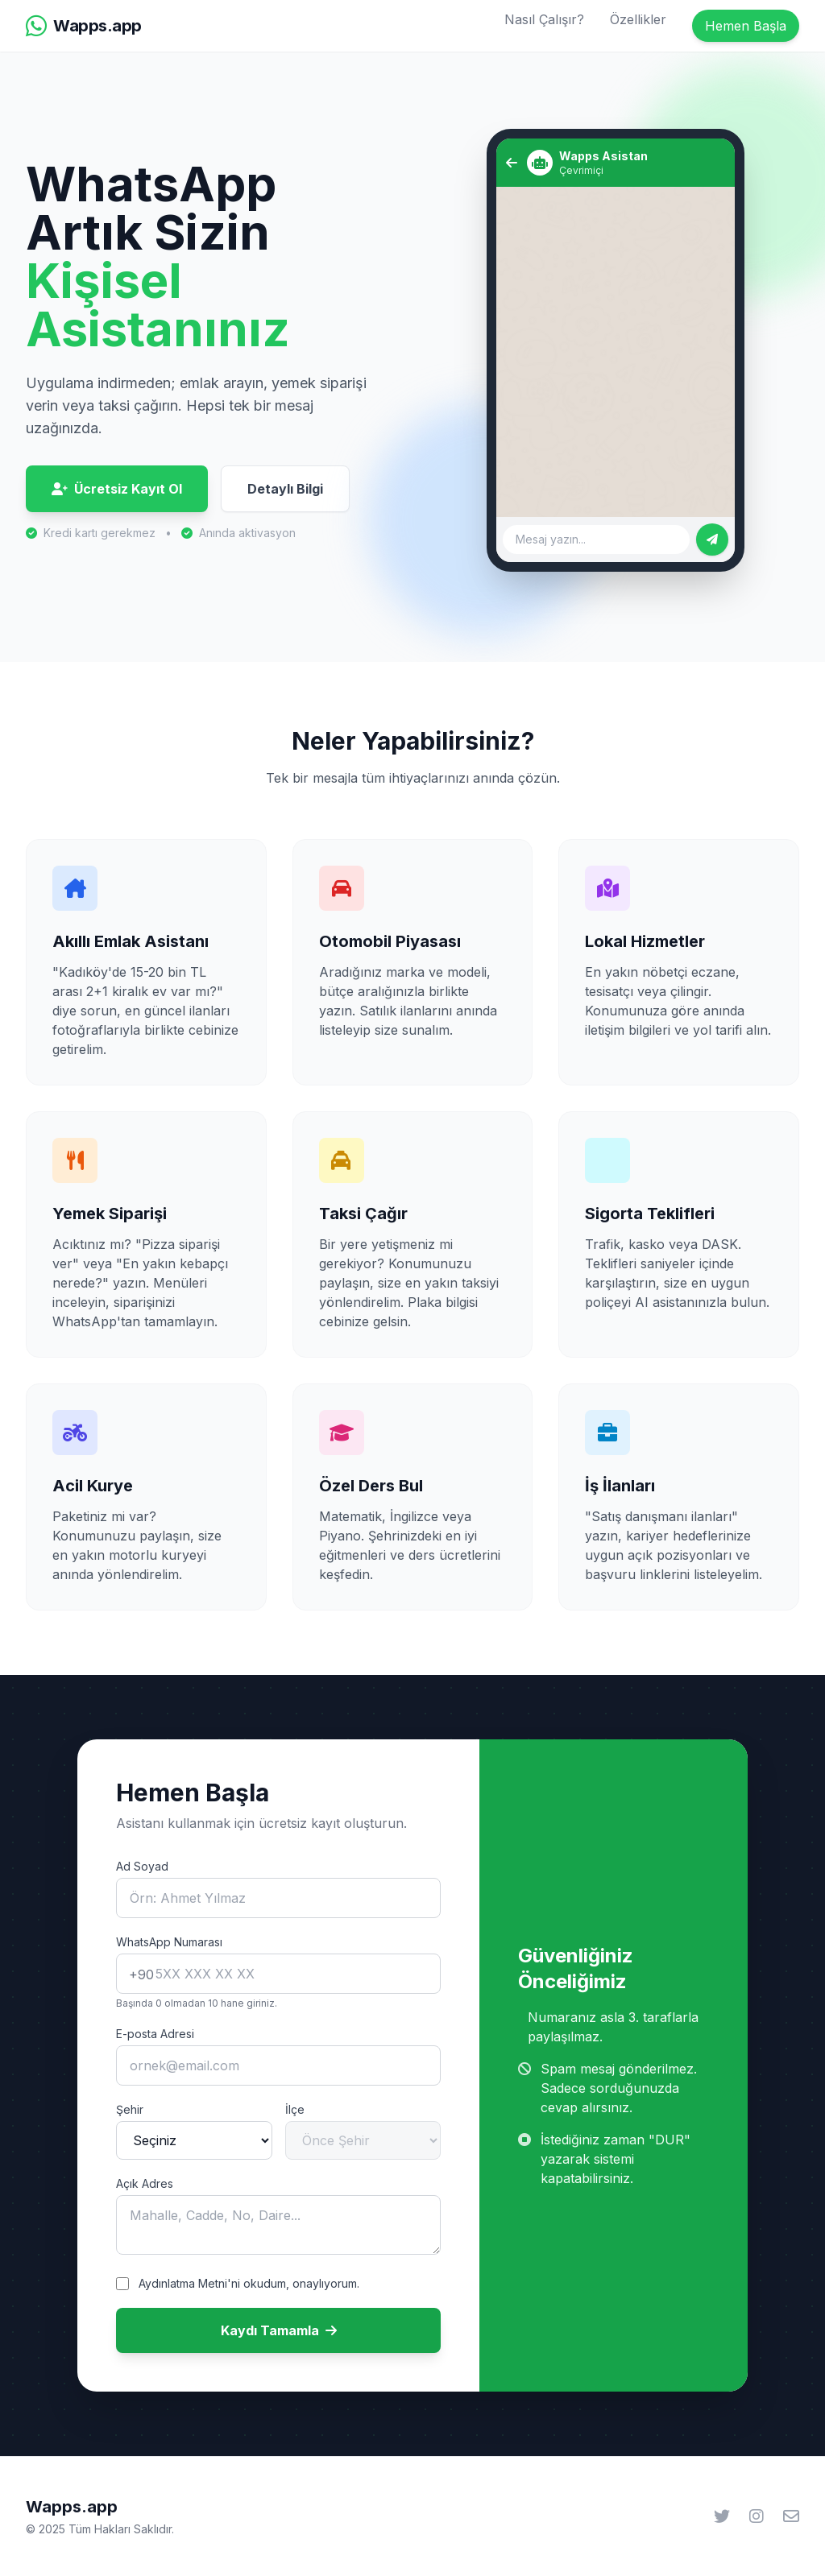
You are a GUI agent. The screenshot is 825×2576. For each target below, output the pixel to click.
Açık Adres (144, 2183)
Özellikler (638, 19)
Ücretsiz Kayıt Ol (117, 489)
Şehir (129, 2109)
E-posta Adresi (155, 2034)
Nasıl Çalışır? (544, 19)
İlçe (295, 2109)
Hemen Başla (745, 26)
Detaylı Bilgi (285, 489)
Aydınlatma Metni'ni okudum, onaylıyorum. (249, 2283)
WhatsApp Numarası (169, 1942)
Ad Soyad (142, 1866)
